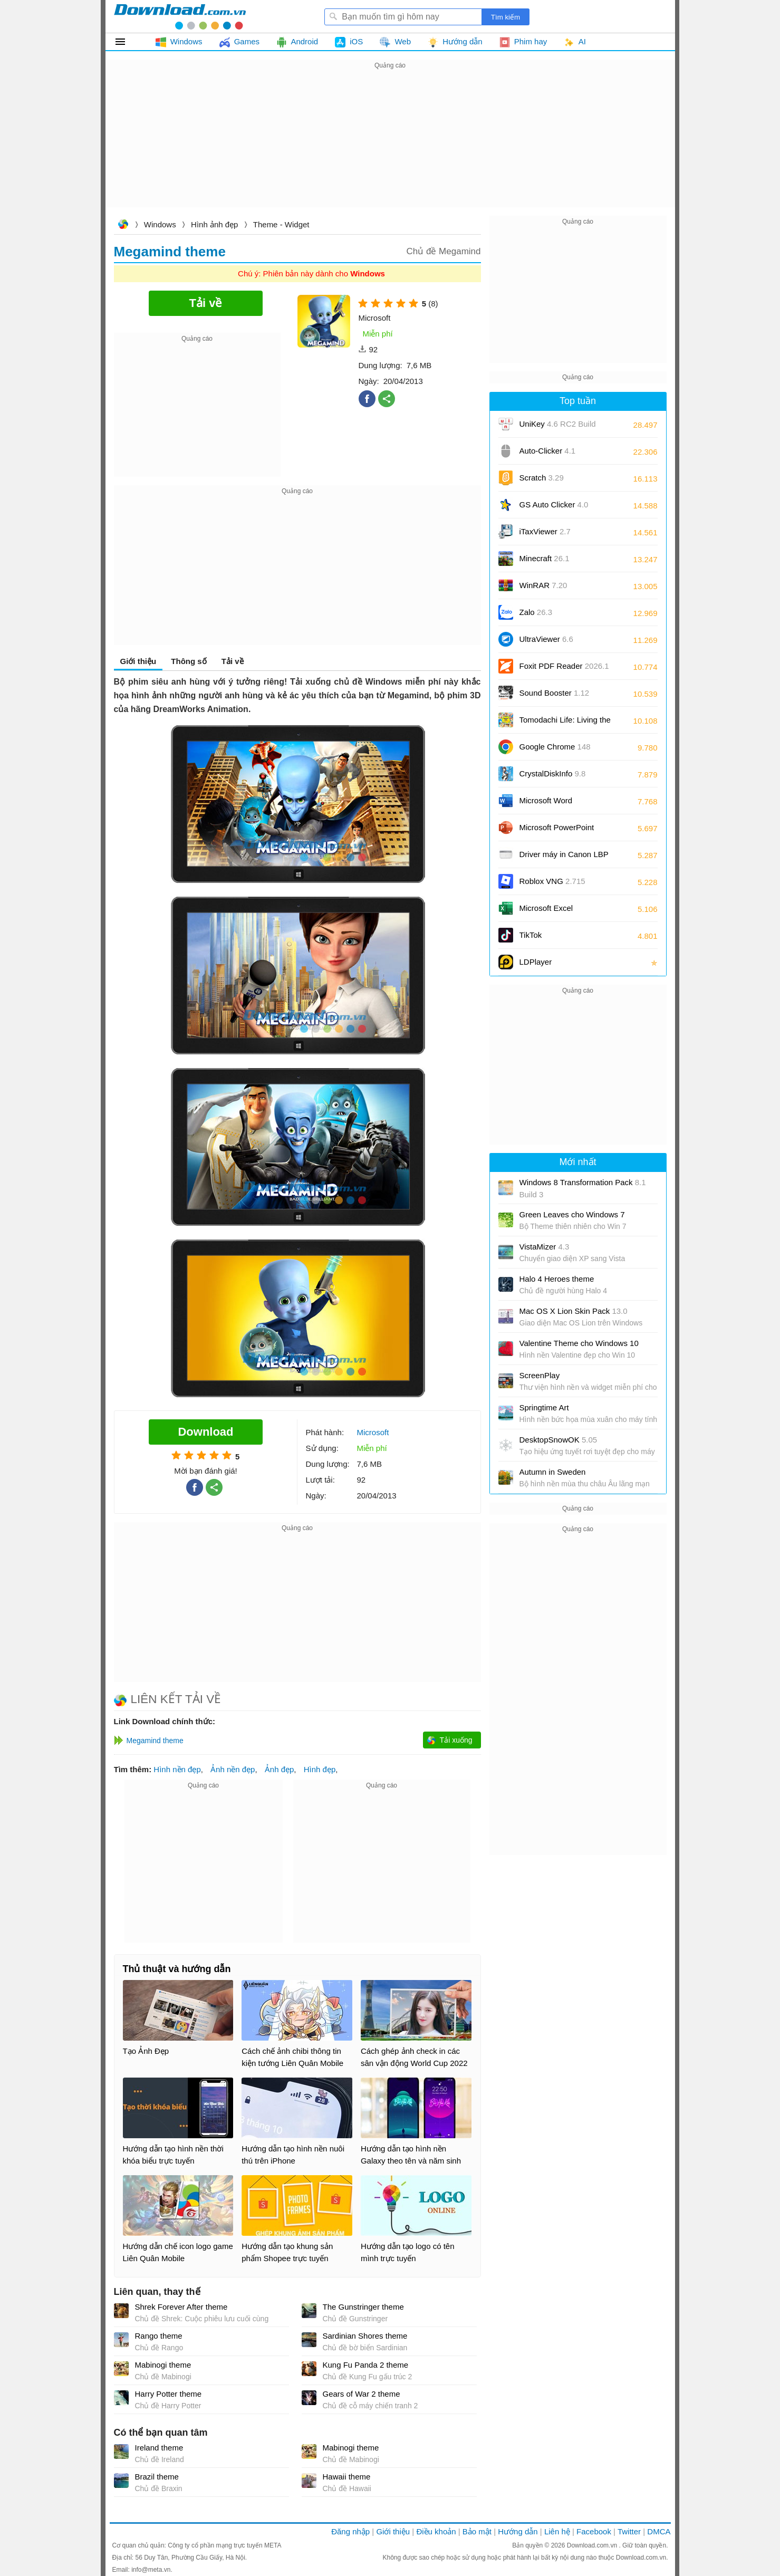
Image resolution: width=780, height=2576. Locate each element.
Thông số (188, 661)
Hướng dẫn (517, 2531)
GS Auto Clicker (554, 504)
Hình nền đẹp (176, 1769)
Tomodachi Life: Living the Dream (565, 723)
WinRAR (543, 585)
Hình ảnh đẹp (214, 224)
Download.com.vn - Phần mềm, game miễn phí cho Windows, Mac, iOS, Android (180, 16)
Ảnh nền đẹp (232, 1769)
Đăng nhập (350, 2531)
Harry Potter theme (168, 2393)
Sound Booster (554, 692)
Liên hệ (557, 2531)
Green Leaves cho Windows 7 (572, 1214)
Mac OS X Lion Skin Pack (573, 1310)
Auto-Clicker (547, 450)
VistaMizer (544, 1246)
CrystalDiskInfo (552, 773)
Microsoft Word (557, 804)
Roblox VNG (552, 881)
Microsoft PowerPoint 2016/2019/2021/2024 (557, 831)
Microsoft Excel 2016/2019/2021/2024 (557, 911)
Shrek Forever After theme (181, 2306)
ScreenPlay (539, 1375)
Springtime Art (544, 1407)
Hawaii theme (347, 2476)
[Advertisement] (390, 145)
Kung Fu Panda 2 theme (366, 2364)
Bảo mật (477, 2531)
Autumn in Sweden (552, 1471)
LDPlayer (535, 961)
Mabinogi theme (163, 2364)
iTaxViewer (545, 531)
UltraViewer (546, 639)
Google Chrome (555, 746)
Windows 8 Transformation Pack (582, 1188)
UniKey (557, 427)
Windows (160, 224)
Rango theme (158, 2335)
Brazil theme (157, 2476)
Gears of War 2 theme (361, 2393)
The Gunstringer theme (363, 2306)
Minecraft (544, 558)
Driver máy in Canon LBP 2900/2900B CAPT (564, 858)
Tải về (233, 661)
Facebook (593, 2531)
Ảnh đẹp (279, 1769)
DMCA (658, 2531)
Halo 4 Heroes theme (556, 1278)
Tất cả (126, 41)
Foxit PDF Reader (564, 665)
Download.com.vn (123, 225)
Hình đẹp (320, 1769)
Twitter (629, 2531)
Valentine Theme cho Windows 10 (579, 1343)
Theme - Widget (281, 224)
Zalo (536, 612)
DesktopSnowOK (558, 1439)
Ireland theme (159, 2447)
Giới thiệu (138, 661)
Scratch (541, 477)
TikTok (530, 934)
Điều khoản (436, 2531)
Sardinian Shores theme (365, 2335)
